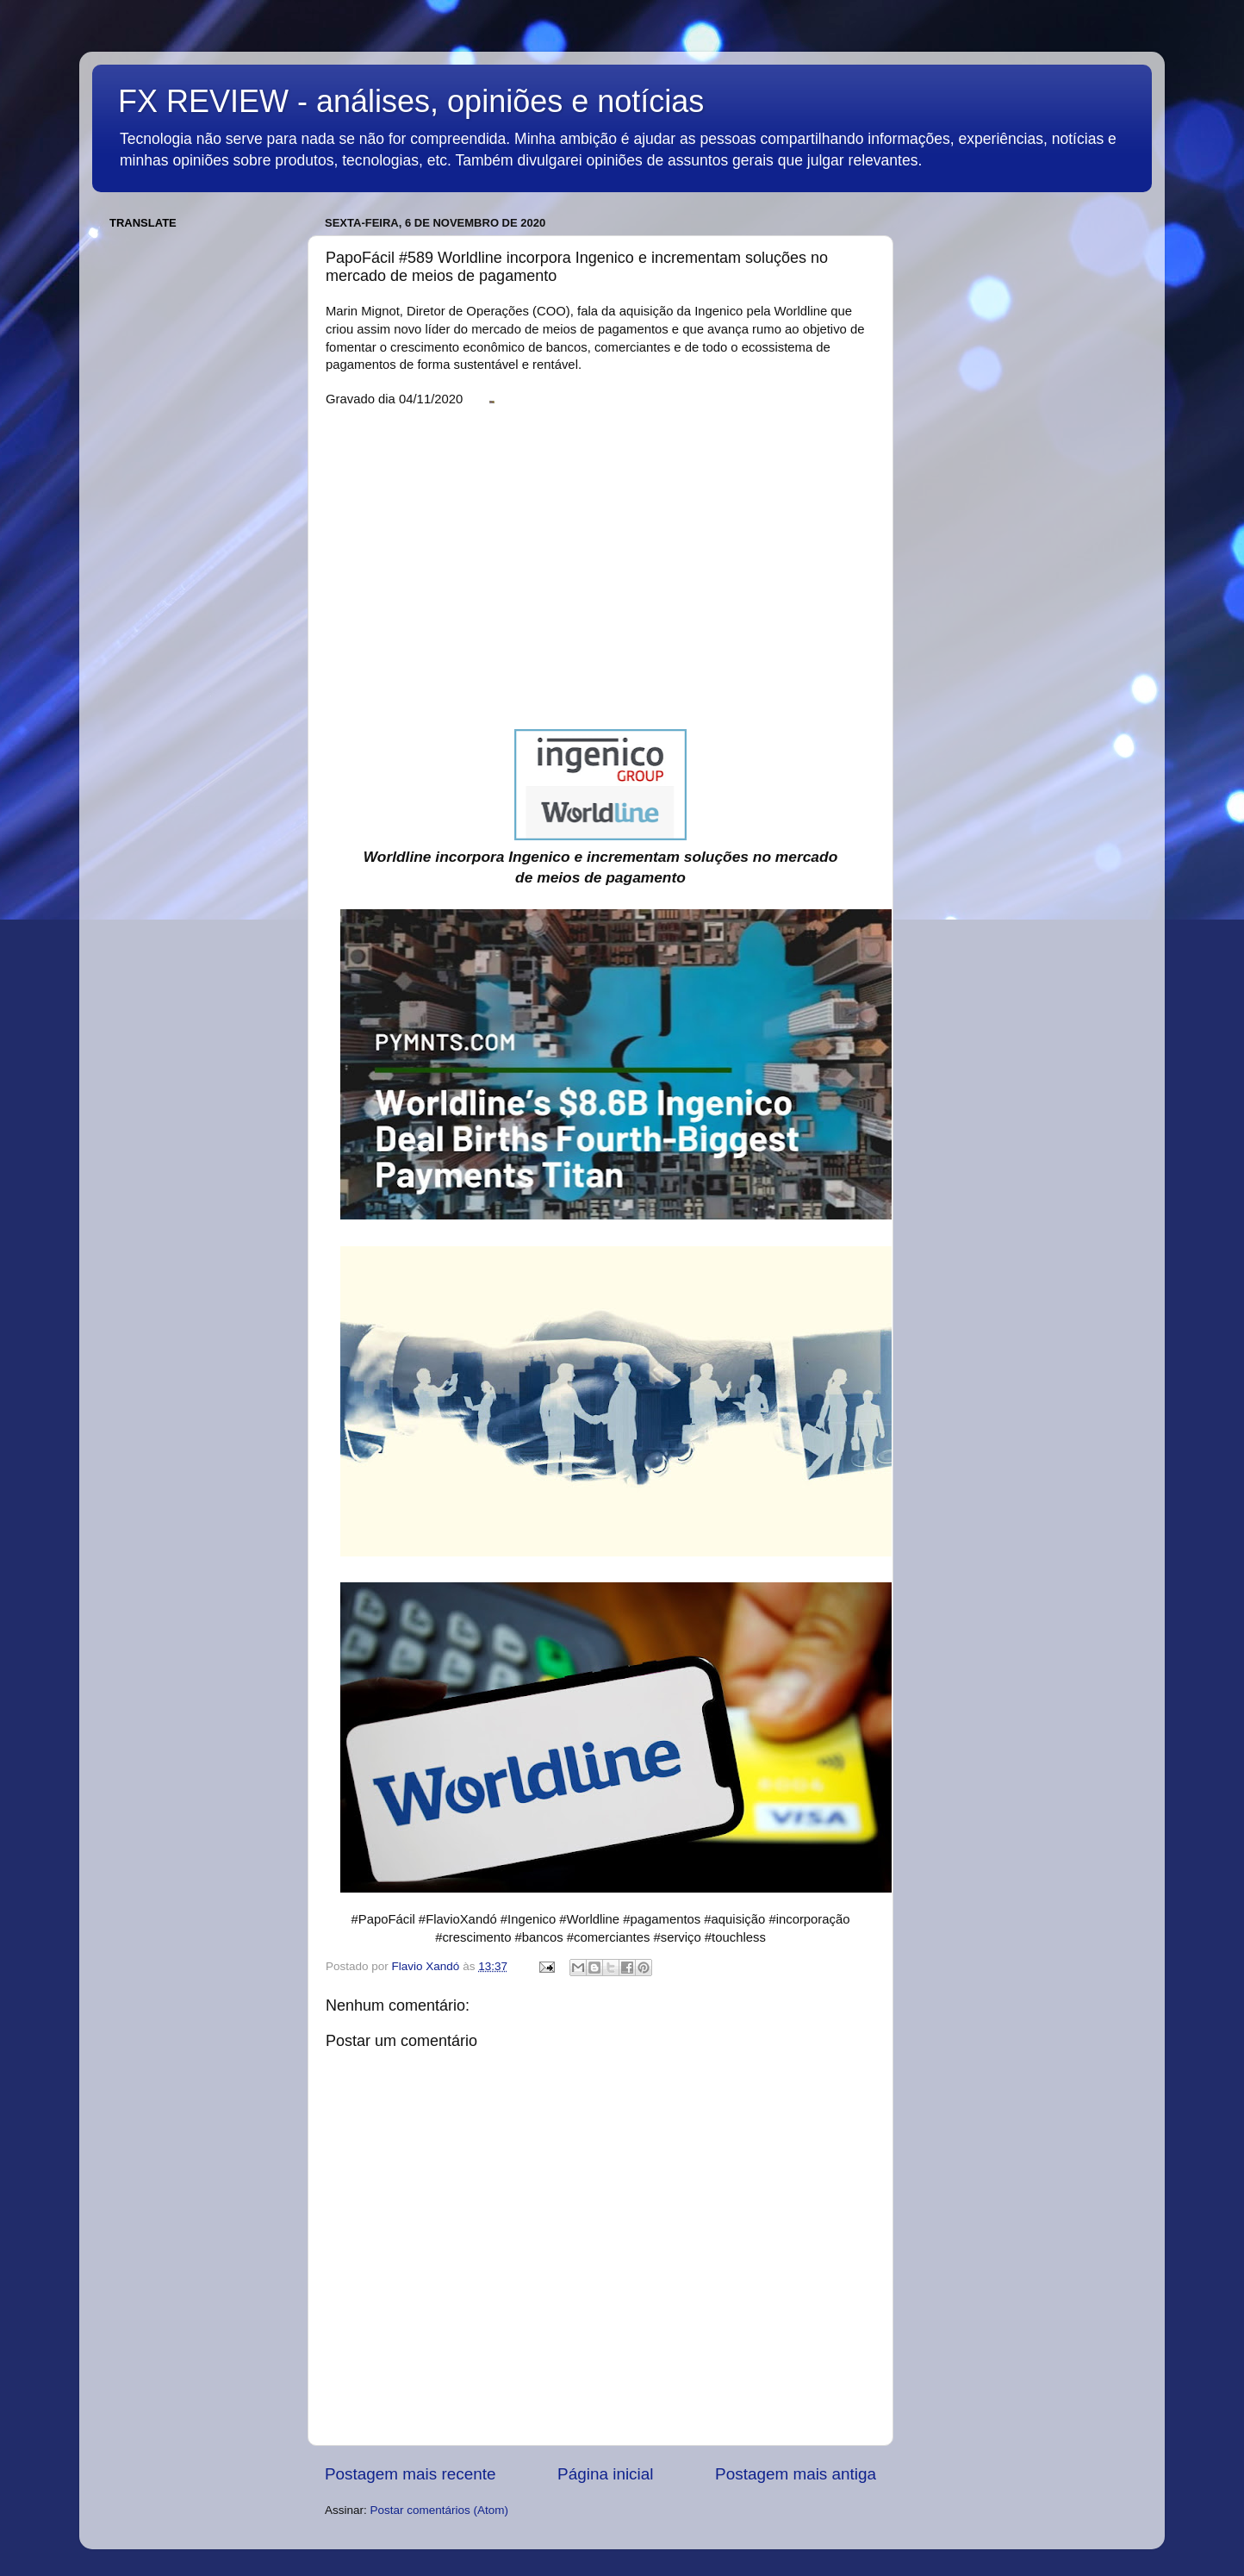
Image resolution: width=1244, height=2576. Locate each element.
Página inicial (605, 2474)
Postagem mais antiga (795, 2474)
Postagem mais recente (410, 2474)
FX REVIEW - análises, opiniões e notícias (411, 101)
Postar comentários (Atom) (439, 2510)
